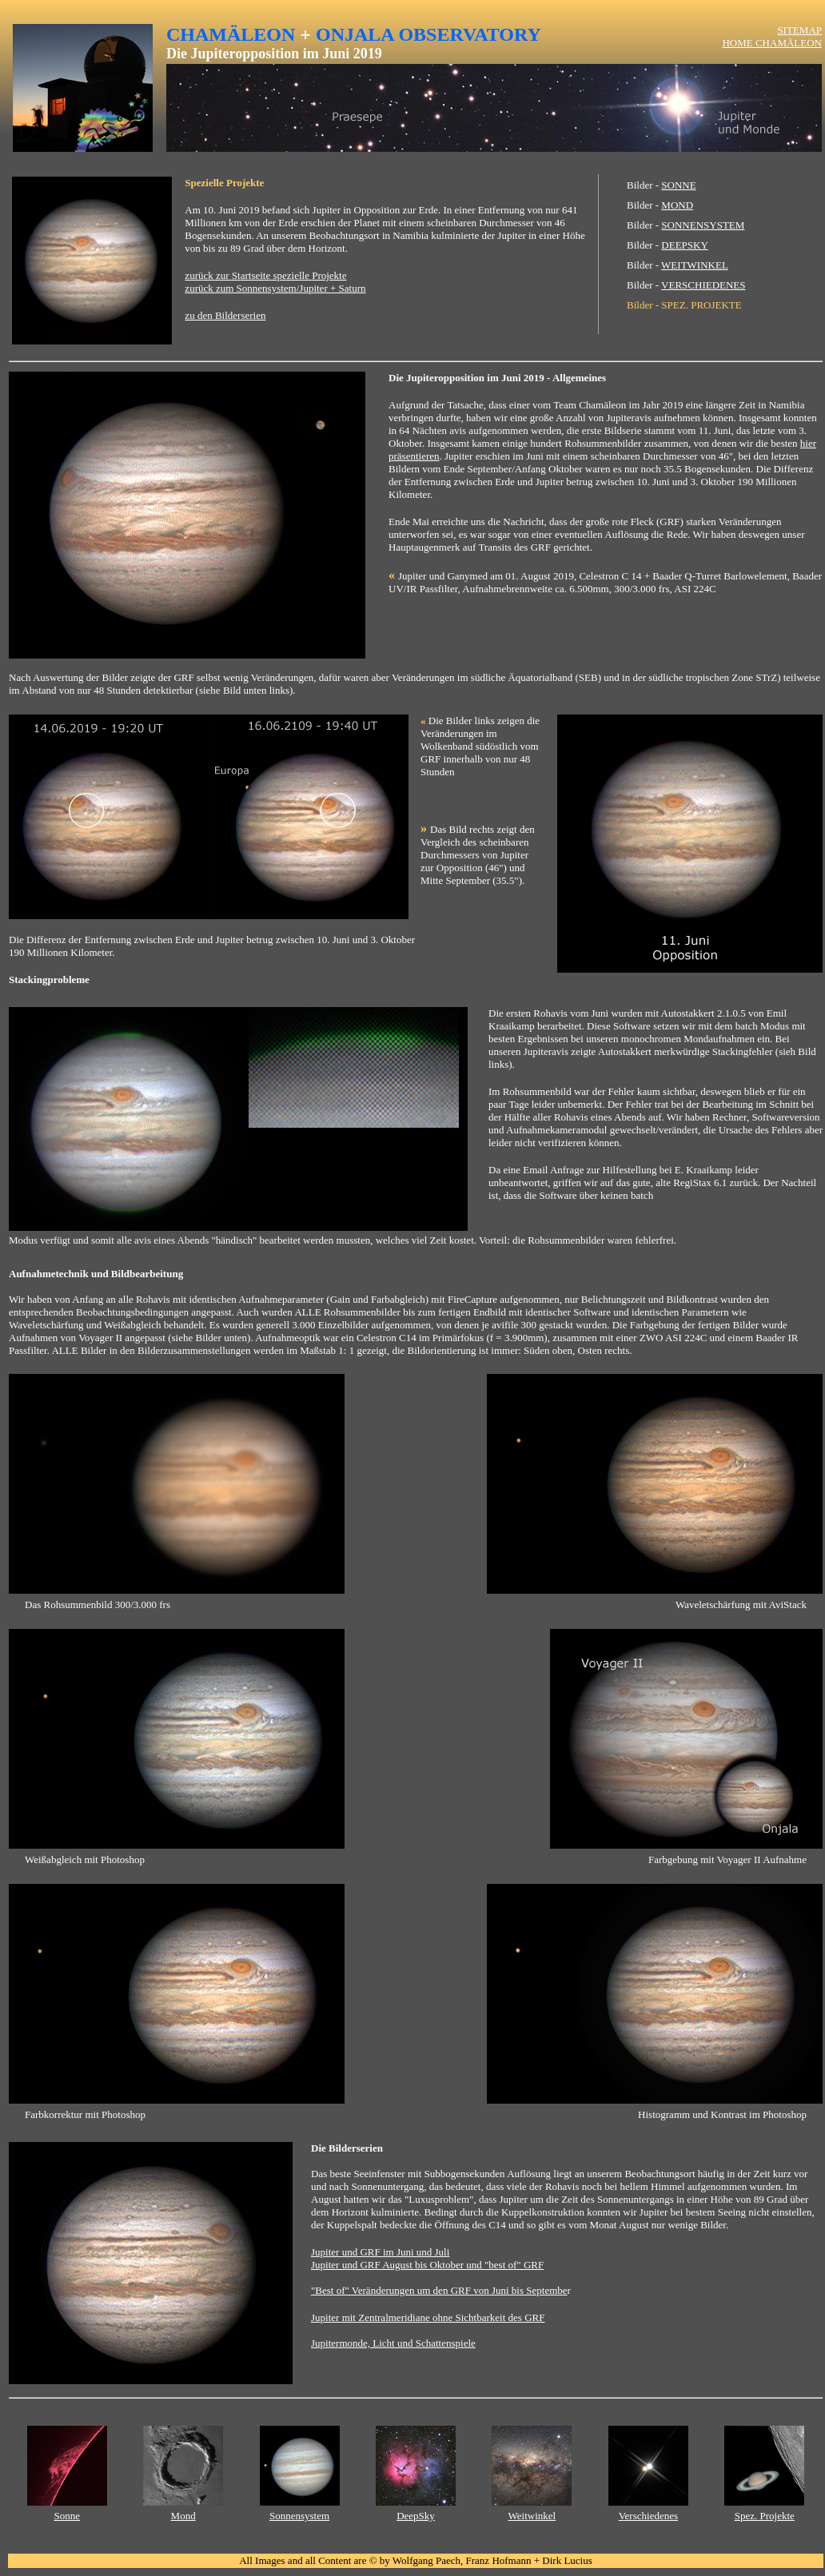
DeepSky (416, 2516)
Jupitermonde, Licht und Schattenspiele (393, 2343)
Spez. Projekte (765, 2516)
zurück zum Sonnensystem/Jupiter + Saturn (275, 288)
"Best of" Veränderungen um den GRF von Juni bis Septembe (439, 2290)
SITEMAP (799, 30)
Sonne (67, 2516)
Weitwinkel (532, 2516)
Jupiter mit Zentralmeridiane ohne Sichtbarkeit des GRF (427, 2317)
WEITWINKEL (694, 265)
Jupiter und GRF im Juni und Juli (380, 2252)
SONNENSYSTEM (702, 225)
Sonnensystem (299, 2516)
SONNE (678, 185)
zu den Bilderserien (225, 315)
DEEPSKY (684, 245)
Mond (183, 2516)
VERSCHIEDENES (703, 285)
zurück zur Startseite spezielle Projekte (265, 275)
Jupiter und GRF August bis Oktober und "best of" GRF (427, 2265)
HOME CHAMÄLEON (772, 43)
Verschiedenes (648, 2516)
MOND (677, 205)
